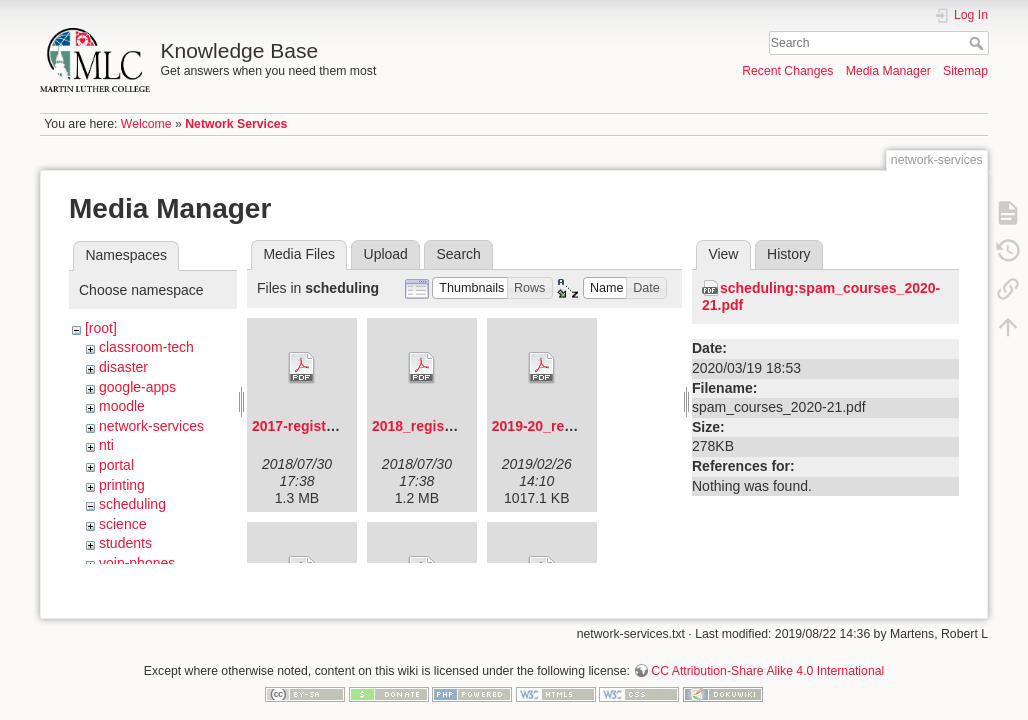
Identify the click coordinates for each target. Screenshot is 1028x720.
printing (122, 485)
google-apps (137, 387)
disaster (123, 367)
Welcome (146, 124)
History (789, 254)
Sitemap (965, 71)
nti (106, 445)
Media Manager (888, 71)
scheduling (132, 504)
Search (978, 43)
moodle (122, 406)
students (125, 543)
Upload (386, 254)
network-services (151, 426)
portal (116, 465)
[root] (101, 328)
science (122, 524)
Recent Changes (787, 71)
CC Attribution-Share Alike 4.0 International (767, 654)
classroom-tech (146, 347)
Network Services (236, 124)
